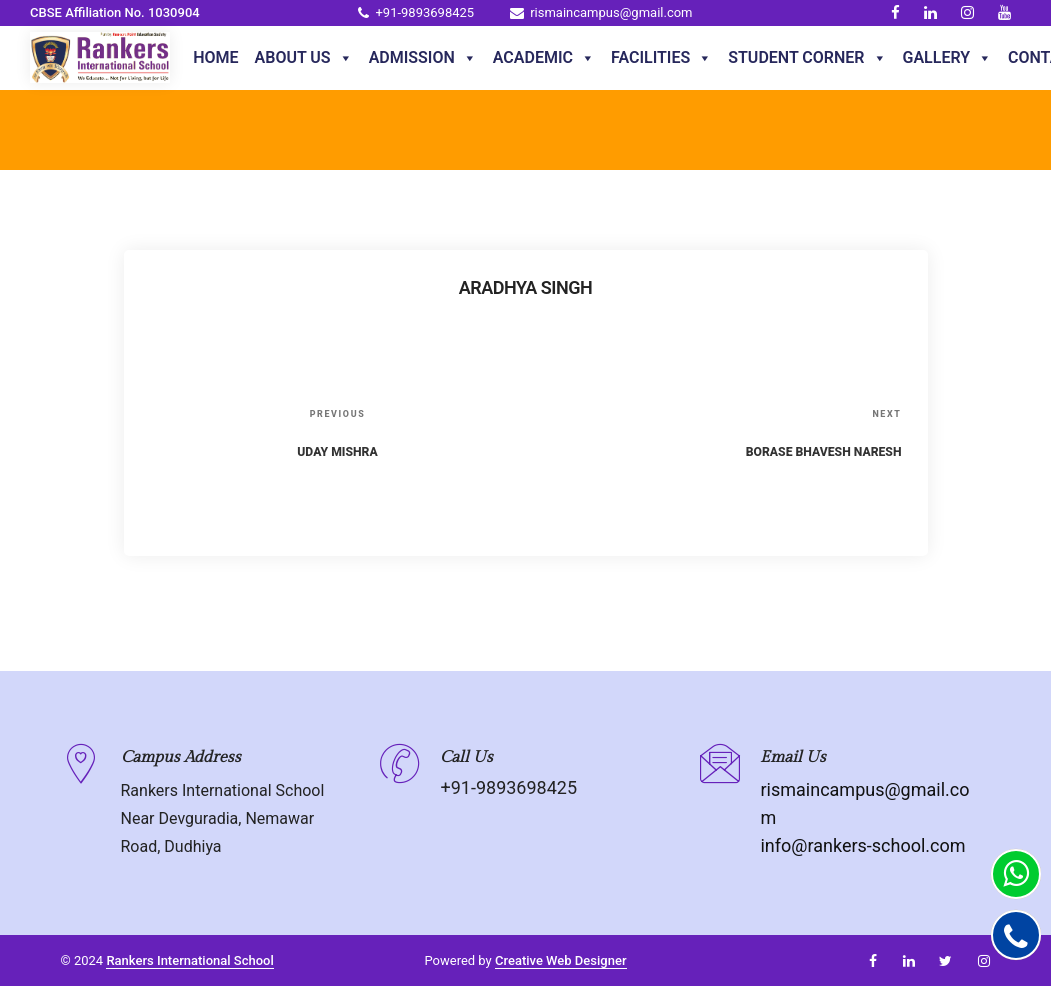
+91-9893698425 (416, 12)
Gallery (948, 58)
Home (215, 57)
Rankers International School (189, 960)
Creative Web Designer (561, 960)
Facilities (661, 58)
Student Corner (807, 58)
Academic (544, 58)
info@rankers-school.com (862, 845)
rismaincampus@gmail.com (601, 12)
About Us (304, 58)
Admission (423, 58)
